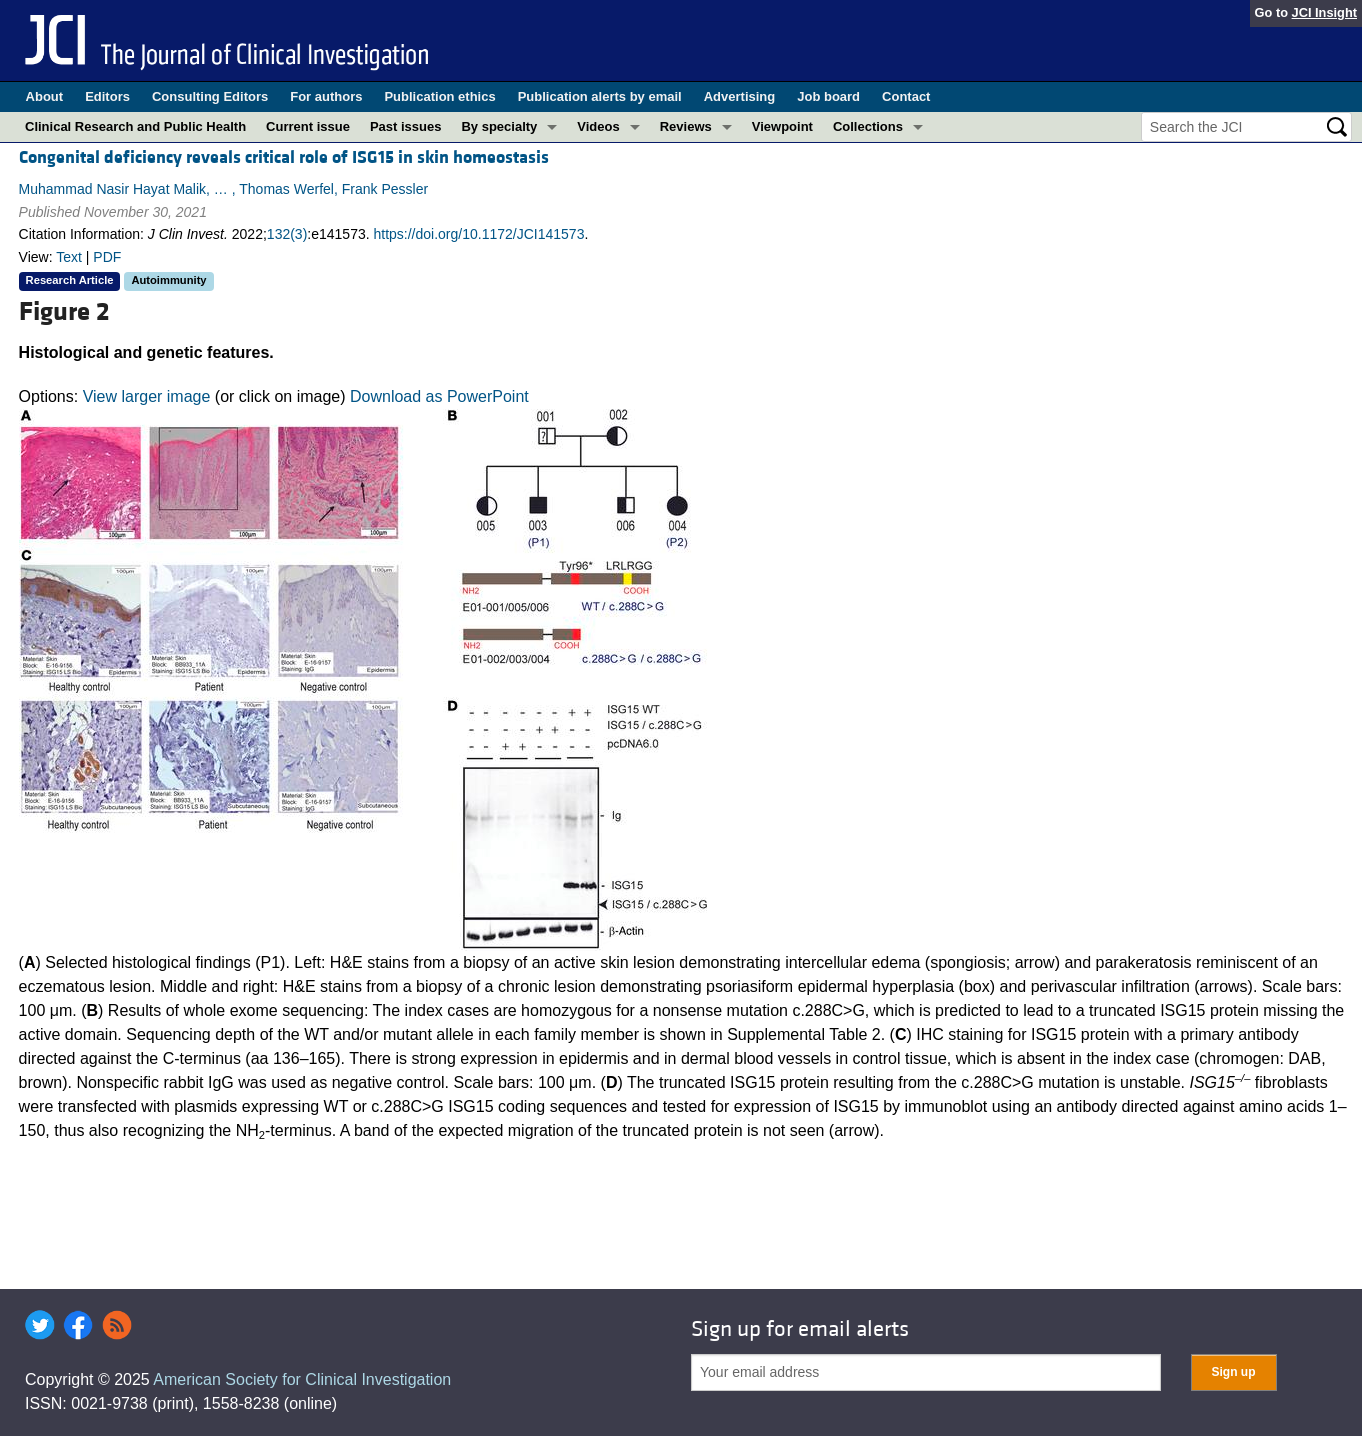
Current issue (308, 126)
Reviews (686, 126)
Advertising (740, 96)
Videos (598, 126)
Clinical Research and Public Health (135, 126)
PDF (107, 257)
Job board (828, 96)
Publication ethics (439, 96)
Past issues (406, 126)
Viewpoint (782, 126)
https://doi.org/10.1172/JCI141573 (478, 234)
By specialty (499, 126)
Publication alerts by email (600, 96)
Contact (906, 96)
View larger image (147, 396)
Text (69, 257)
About (45, 96)
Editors (107, 96)
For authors (326, 96)
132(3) (287, 234)
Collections (868, 126)
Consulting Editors (210, 96)
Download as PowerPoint (439, 396)
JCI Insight (1324, 12)
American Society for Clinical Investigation (302, 1379)
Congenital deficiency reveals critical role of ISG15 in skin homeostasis (284, 157)
